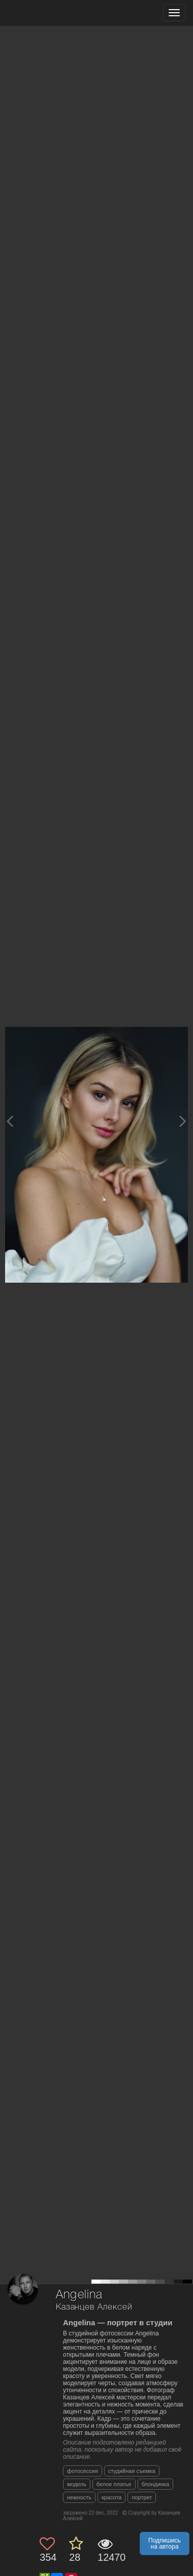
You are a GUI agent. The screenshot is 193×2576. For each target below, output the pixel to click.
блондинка (155, 2484)
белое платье (114, 2484)
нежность (79, 2497)
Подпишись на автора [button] (164, 2543)
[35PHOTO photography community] (47, 13)
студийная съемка (131, 2471)
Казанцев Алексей (94, 2307)
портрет (142, 2497)
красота (112, 2497)
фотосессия (82, 2471)
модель (76, 2484)
